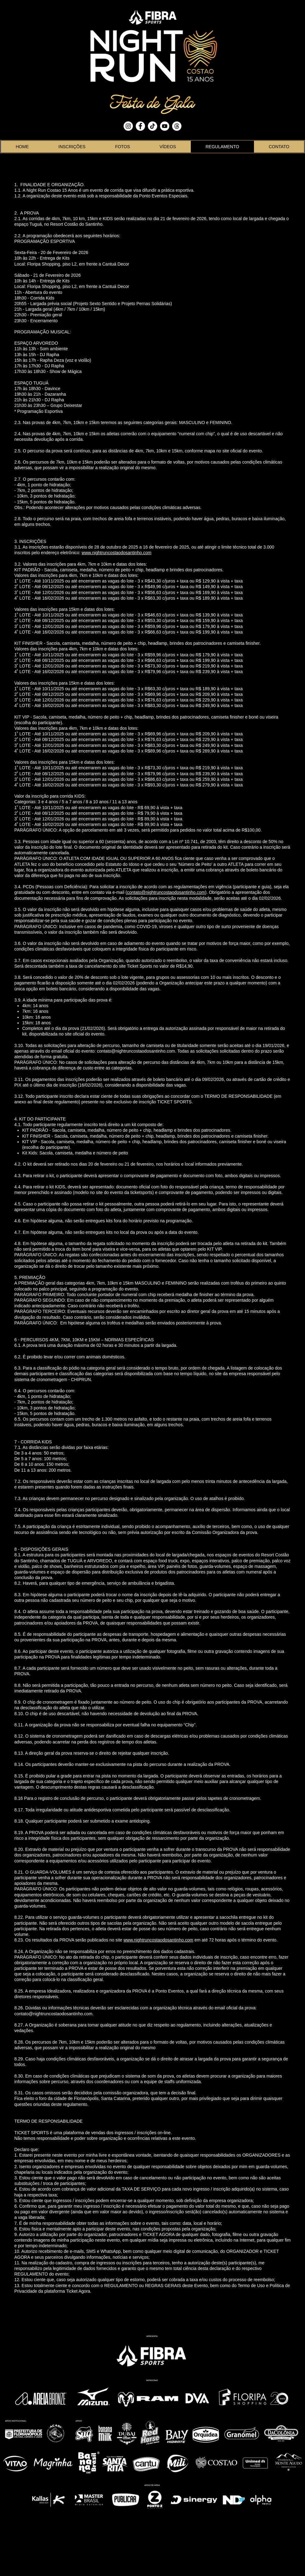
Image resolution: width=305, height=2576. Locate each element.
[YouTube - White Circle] (164, 126)
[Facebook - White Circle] (140, 126)
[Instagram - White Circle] (128, 126)
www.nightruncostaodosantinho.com (116, 552)
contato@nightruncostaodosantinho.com (166, 892)
